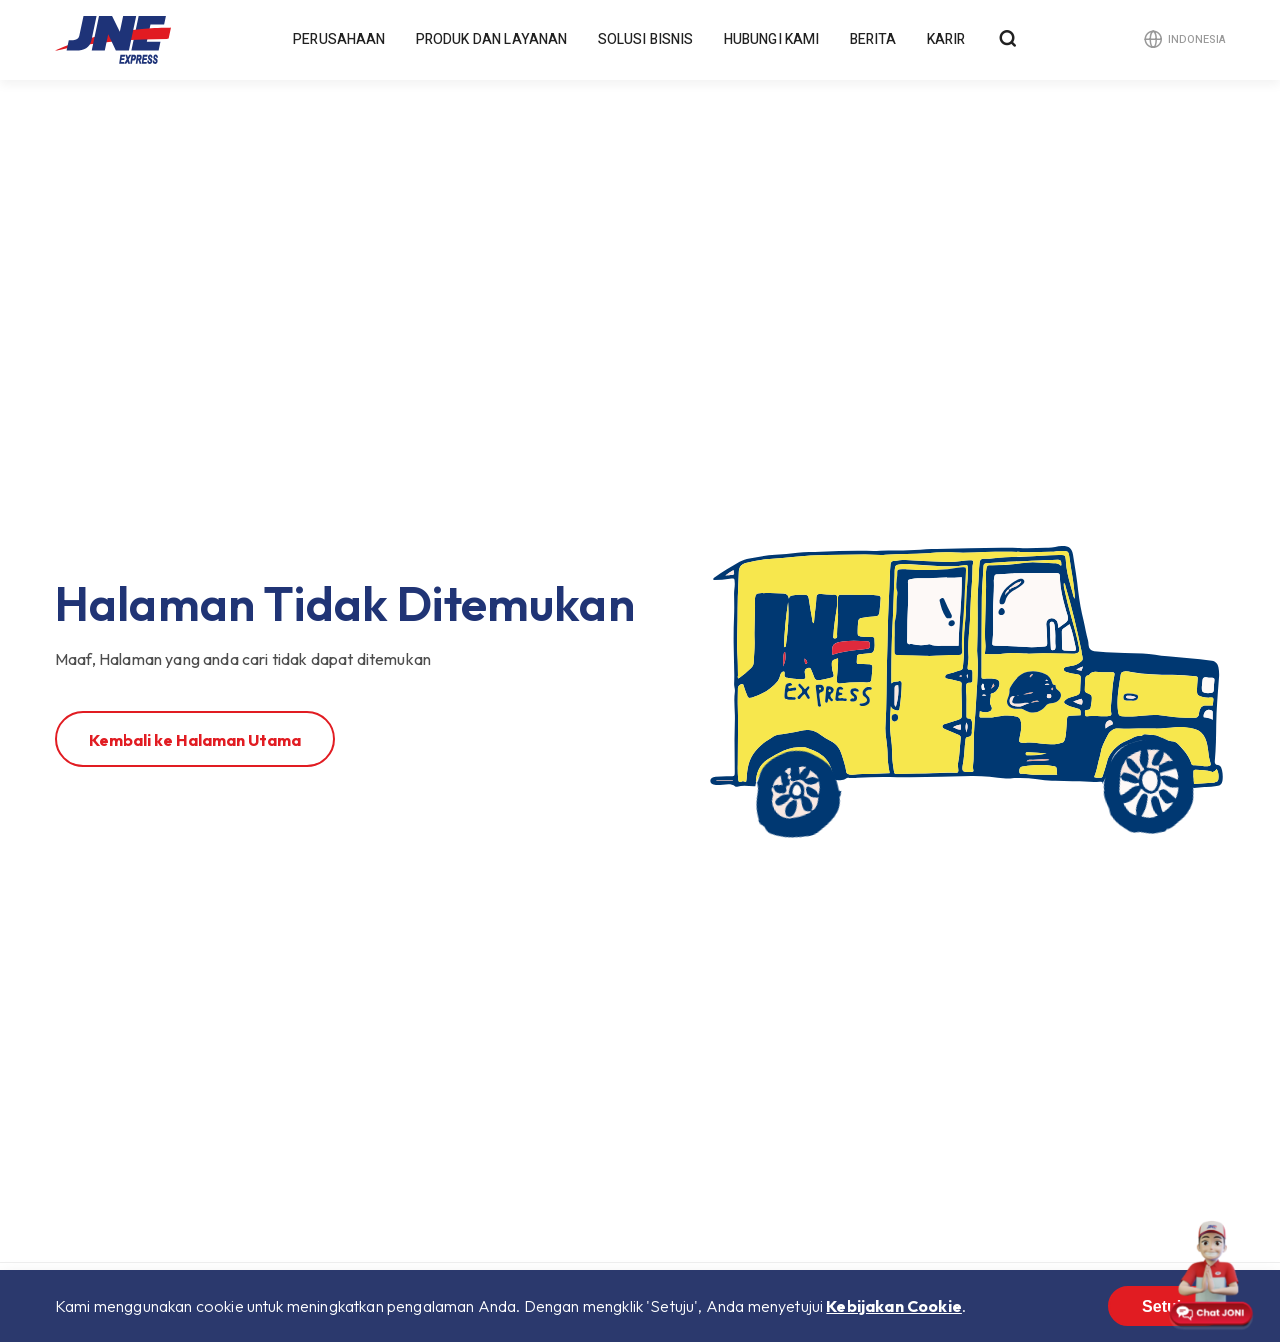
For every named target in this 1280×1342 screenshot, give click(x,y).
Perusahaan (339, 39)
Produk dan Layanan (492, 39)
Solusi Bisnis (646, 39)
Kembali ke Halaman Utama (195, 740)
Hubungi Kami (772, 39)
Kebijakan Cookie (894, 1306)
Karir (946, 39)
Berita (873, 39)
